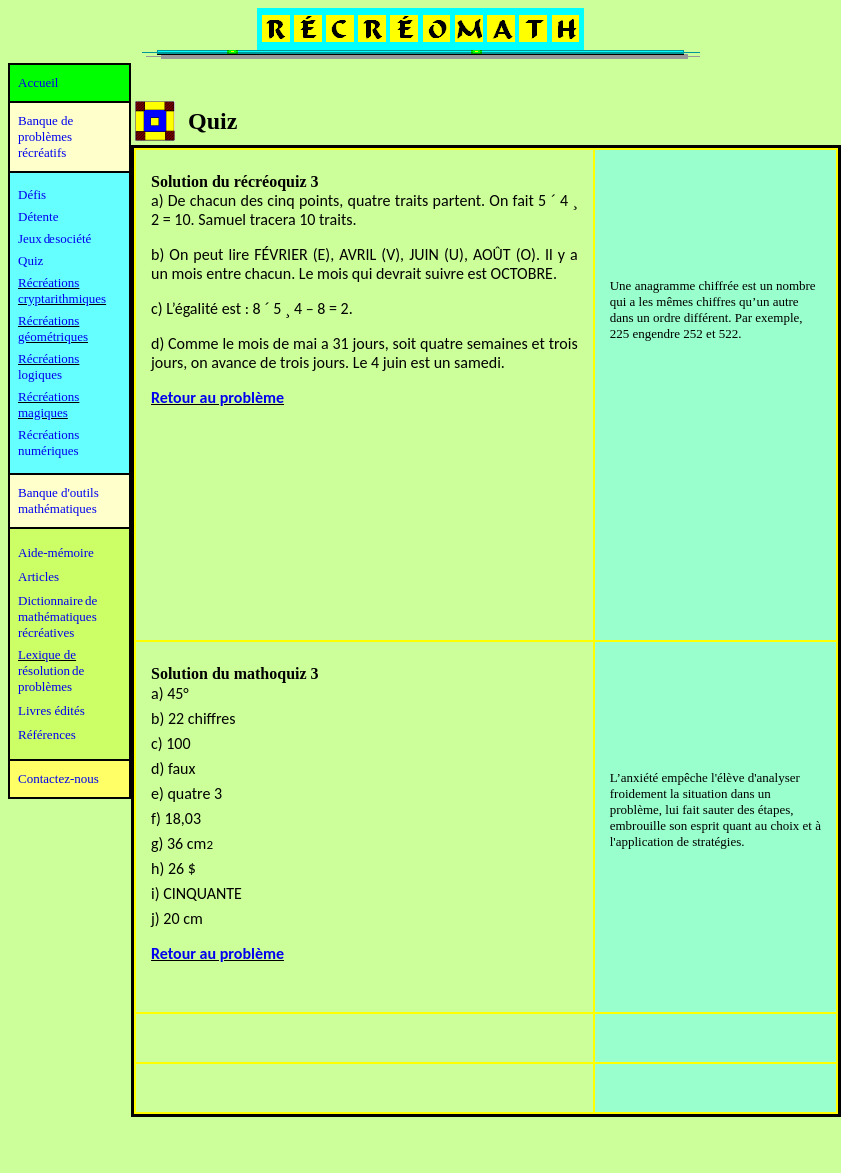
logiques (40, 374)
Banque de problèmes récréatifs (45, 136)
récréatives (46, 632)
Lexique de (47, 654)
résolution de (51, 670)
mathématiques (57, 616)
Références (47, 734)
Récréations (48, 358)
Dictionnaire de (57, 600)
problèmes (45, 686)
